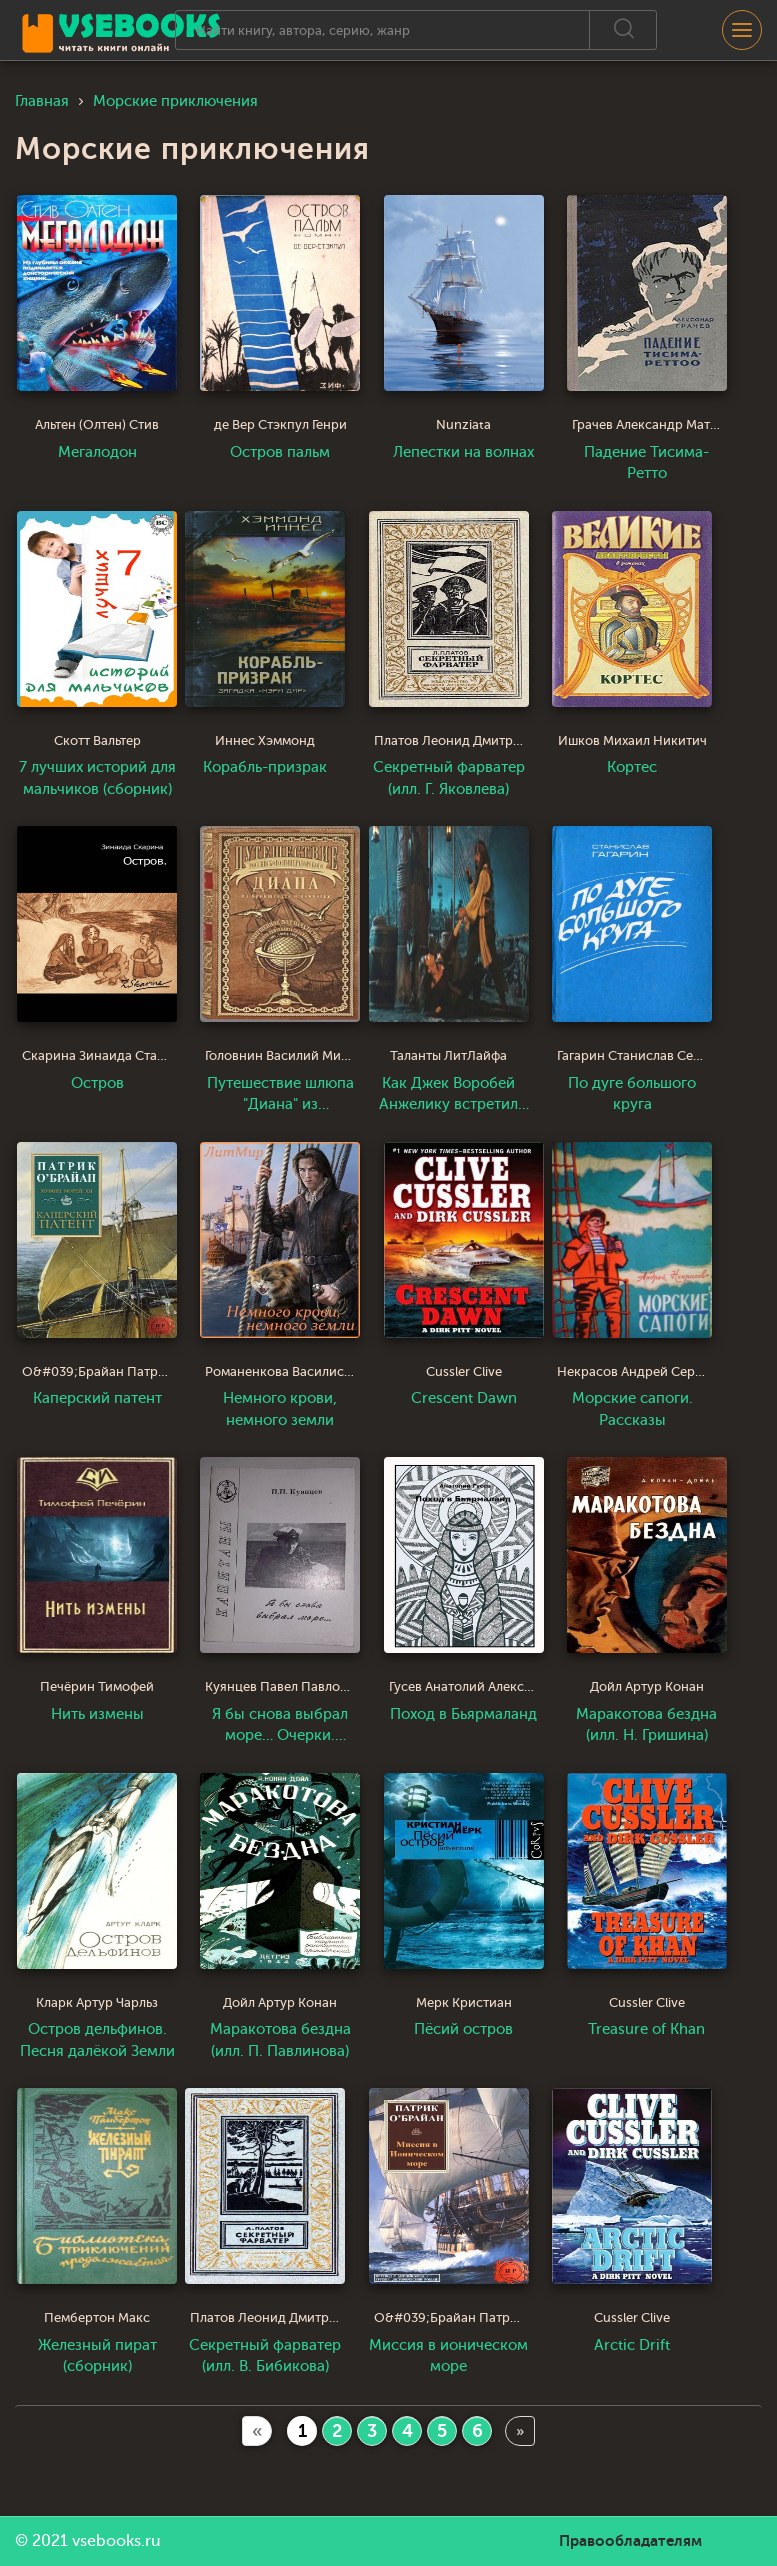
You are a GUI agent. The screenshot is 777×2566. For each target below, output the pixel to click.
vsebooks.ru (116, 2541)
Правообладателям (630, 2541)
